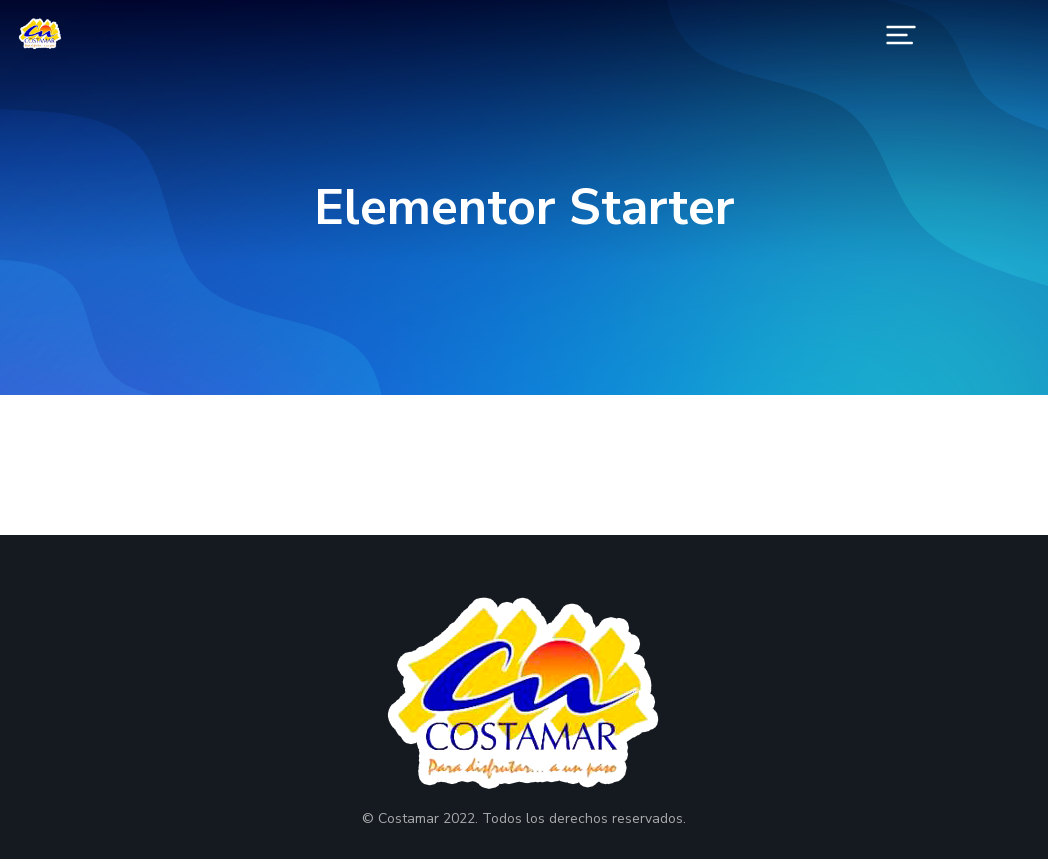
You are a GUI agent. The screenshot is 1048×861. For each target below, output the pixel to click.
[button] (901, 35)
